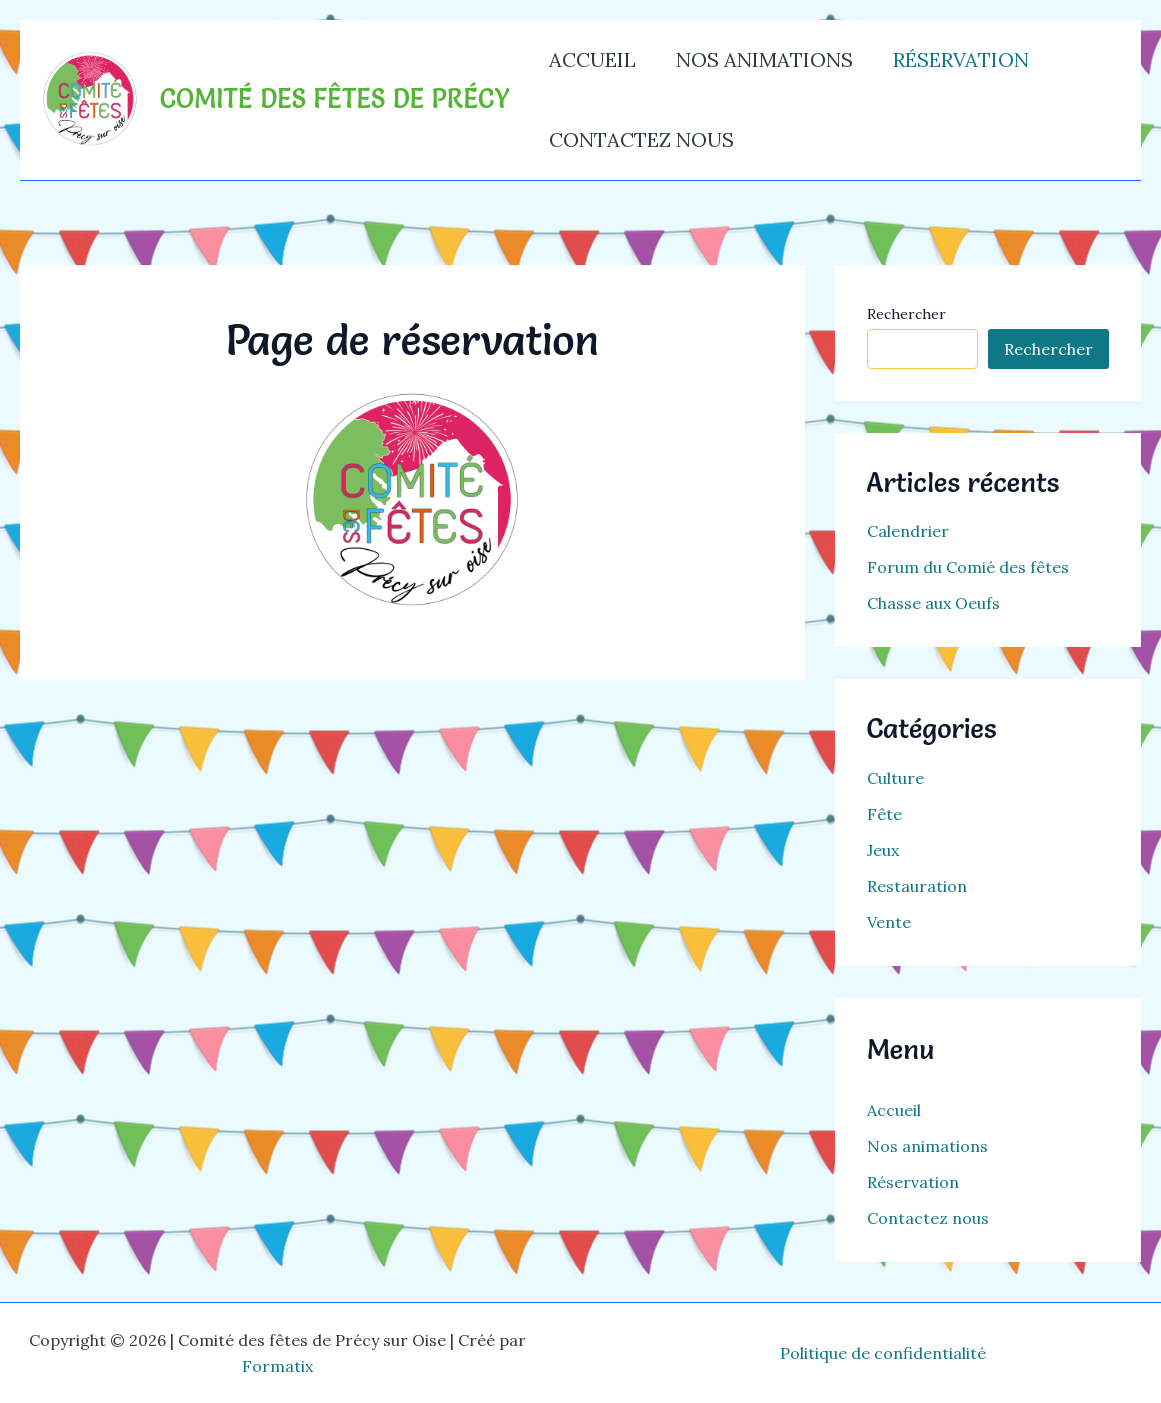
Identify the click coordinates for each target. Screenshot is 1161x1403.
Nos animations (764, 59)
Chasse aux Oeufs (933, 603)
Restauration (917, 886)
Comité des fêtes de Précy (334, 99)
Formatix (277, 1366)
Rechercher (906, 314)
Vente (889, 922)
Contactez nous (641, 139)
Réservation (961, 59)
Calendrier (908, 531)
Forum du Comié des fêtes (968, 567)
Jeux (883, 850)
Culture (895, 778)
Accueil (592, 59)
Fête (884, 814)
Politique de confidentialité (883, 1353)
